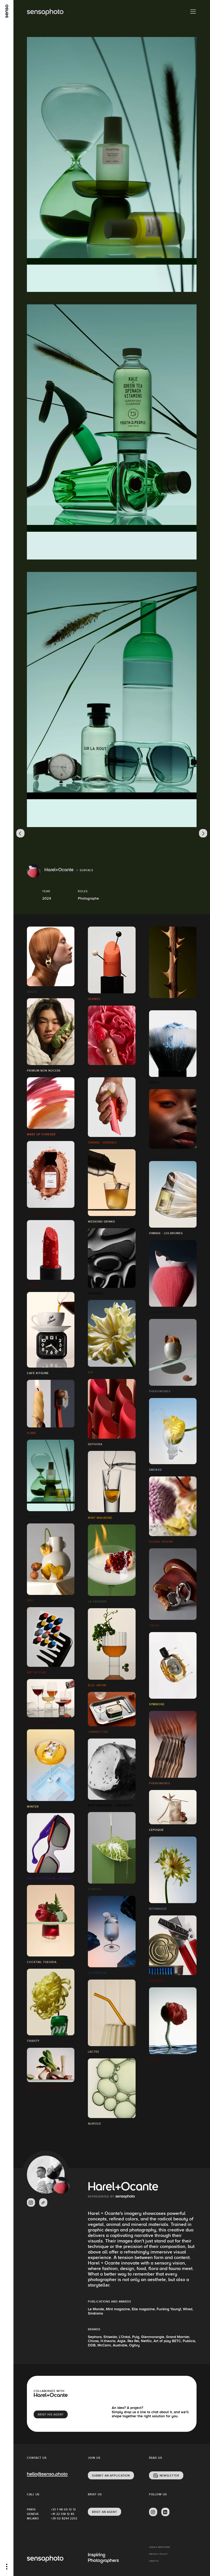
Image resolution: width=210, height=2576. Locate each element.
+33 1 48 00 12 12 (63, 2509)
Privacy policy (158, 2554)
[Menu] (193, 11)
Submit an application (111, 2475)
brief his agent (51, 2414)
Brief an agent (104, 2511)
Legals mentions (159, 2547)
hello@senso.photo (47, 2474)
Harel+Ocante (59, 870)
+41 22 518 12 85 (62, 2513)
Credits (154, 2561)
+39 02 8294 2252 (63, 2518)
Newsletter (169, 2475)
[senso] (6, 11)
